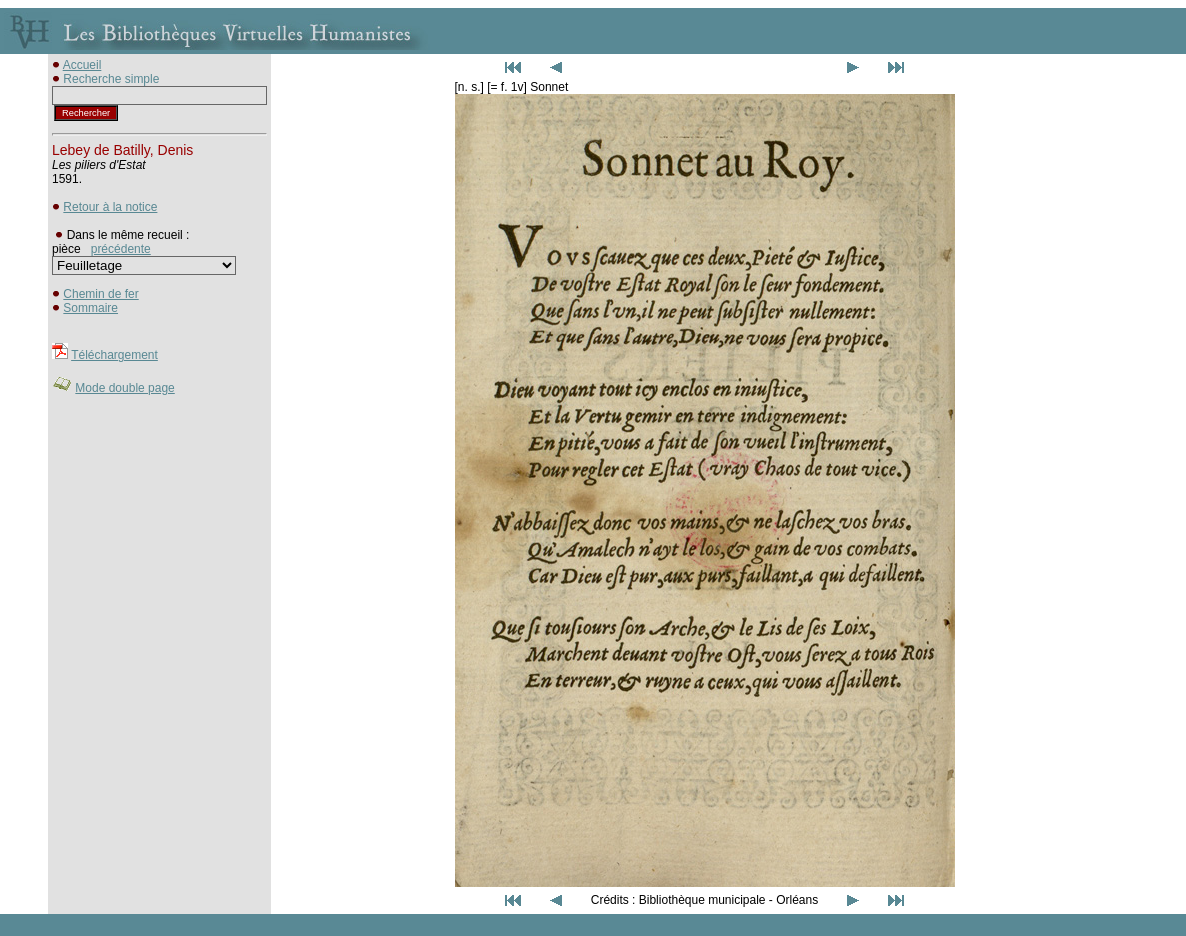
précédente (121, 249)
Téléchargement (114, 355)
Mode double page (124, 388)
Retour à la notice (110, 207)
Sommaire (90, 308)
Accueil (82, 65)
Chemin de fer (100, 294)
